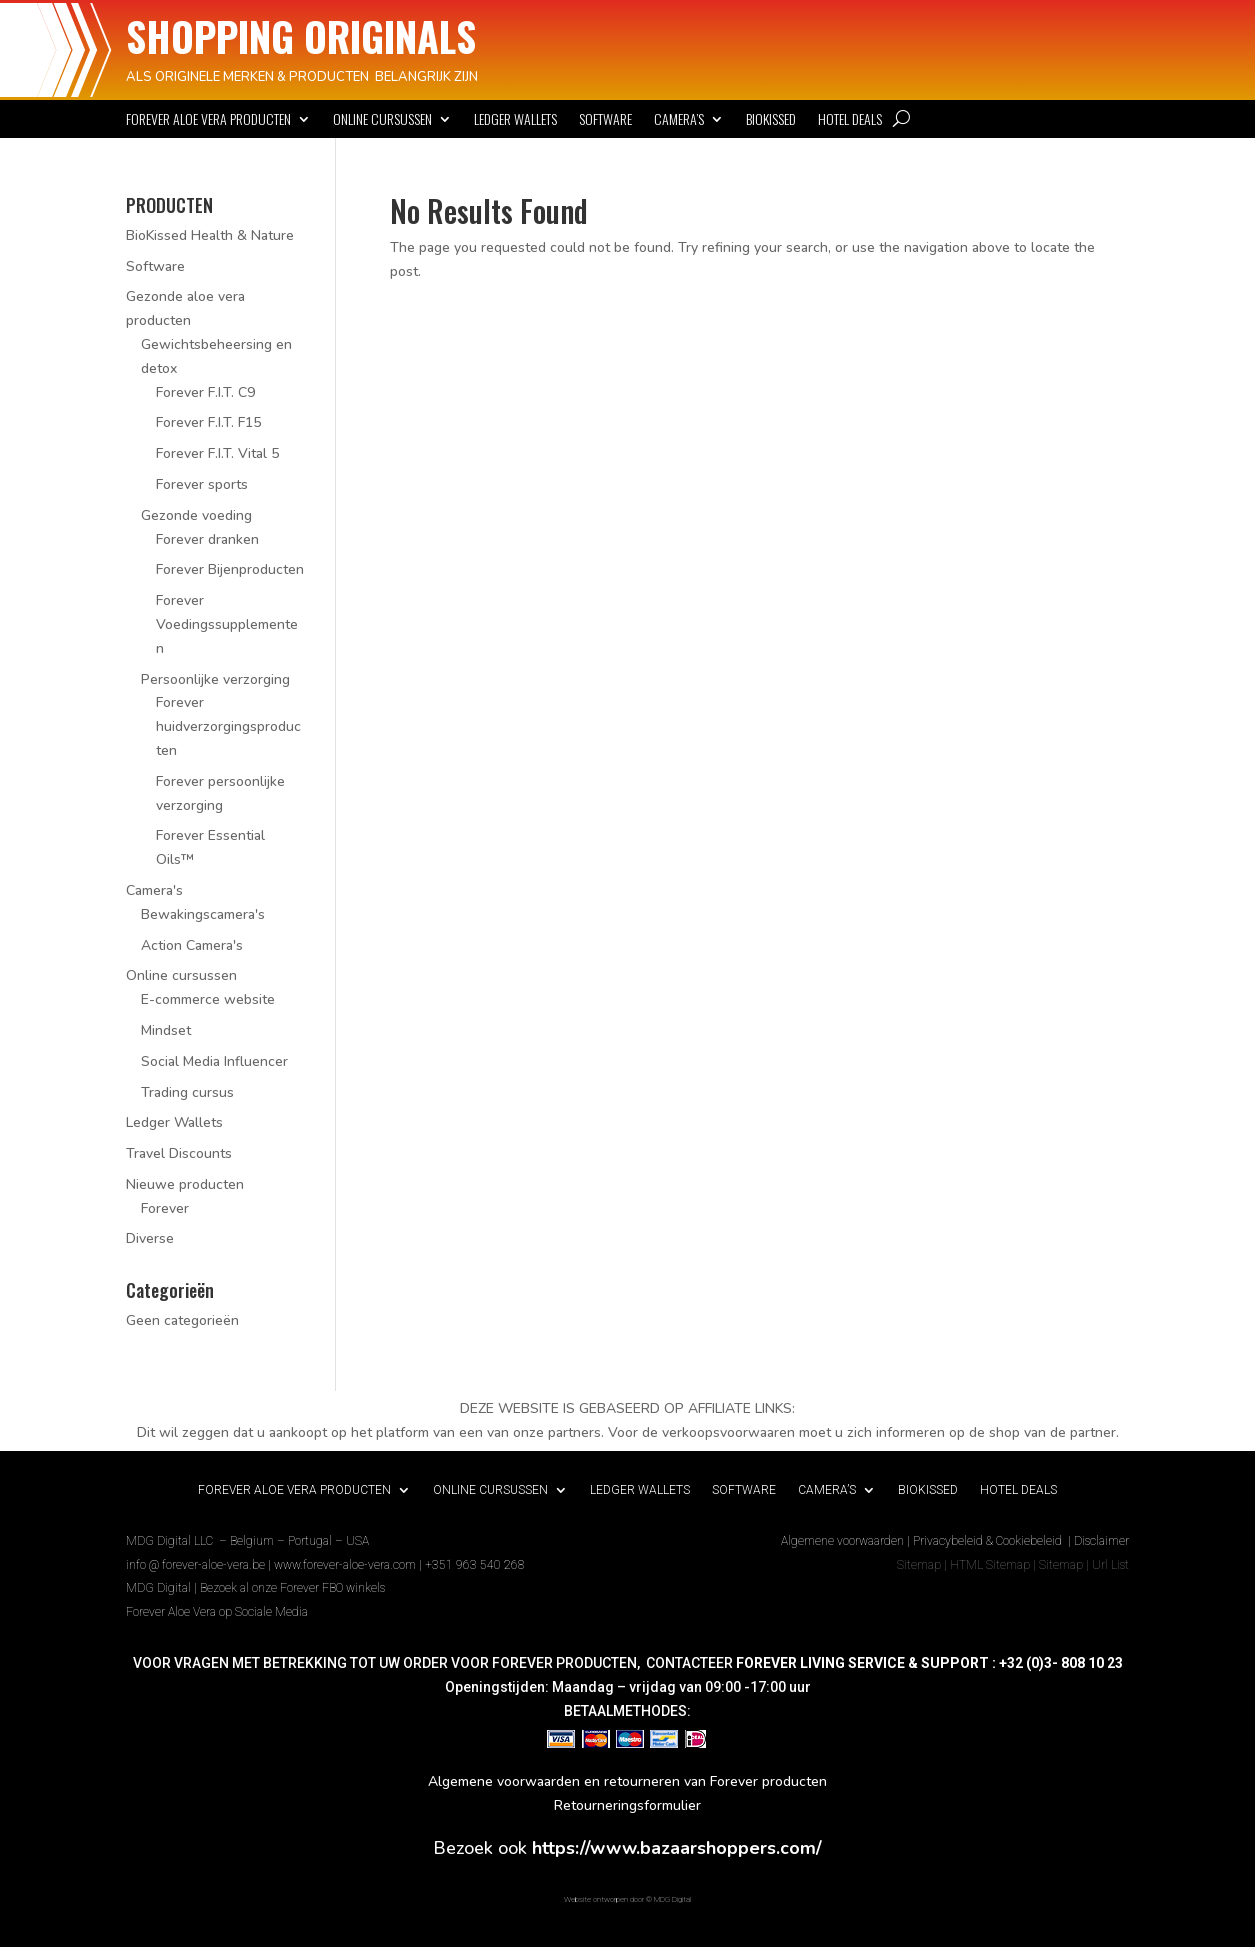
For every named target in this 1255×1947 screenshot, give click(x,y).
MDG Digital (158, 1588)
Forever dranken (207, 539)
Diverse (150, 1238)
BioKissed (771, 120)
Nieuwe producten (185, 1184)
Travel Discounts (179, 1153)
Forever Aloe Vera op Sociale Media (217, 1612)
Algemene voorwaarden (842, 1541)
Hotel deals (850, 120)
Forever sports (202, 484)
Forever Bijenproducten (230, 569)
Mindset (166, 1030)
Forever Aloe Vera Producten (208, 120)
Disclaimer (1101, 1541)
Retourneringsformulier (627, 1805)
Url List (1110, 1565)
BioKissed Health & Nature (210, 235)
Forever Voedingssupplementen (227, 624)
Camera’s (679, 120)
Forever (165, 1208)
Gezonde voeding (196, 515)
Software (605, 120)
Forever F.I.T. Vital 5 (217, 453)
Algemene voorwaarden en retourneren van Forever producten (627, 1781)
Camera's (154, 890)
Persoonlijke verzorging (215, 679)
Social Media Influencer (214, 1061)
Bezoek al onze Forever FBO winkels (292, 1588)
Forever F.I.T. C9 (205, 392)
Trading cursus (187, 1092)
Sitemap (919, 1565)
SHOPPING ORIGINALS (301, 36)
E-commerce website (208, 999)
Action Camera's (192, 945)
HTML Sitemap (990, 1565)
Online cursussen (382, 120)
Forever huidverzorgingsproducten (228, 726)
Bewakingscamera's (203, 914)
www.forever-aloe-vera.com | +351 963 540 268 (399, 1565)
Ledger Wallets (515, 120)
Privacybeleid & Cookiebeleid (989, 1541)
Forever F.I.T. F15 (208, 422)
